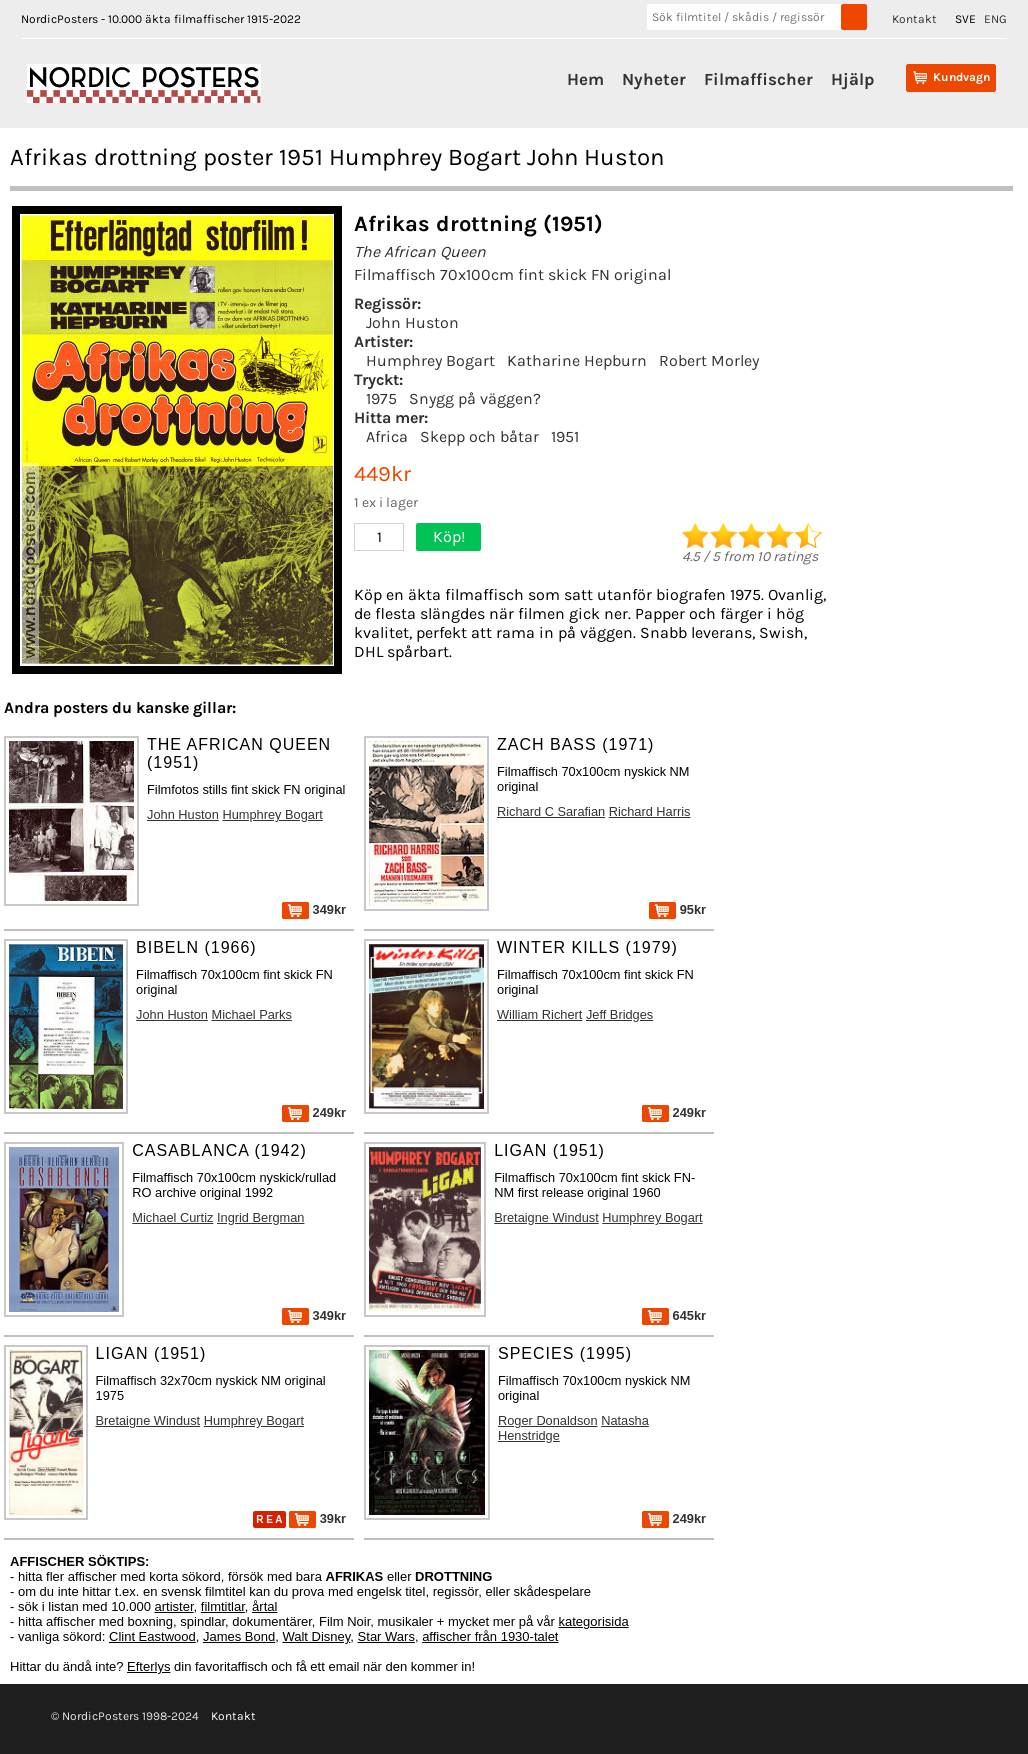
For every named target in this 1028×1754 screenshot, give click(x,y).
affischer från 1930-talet (490, 1636)
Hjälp (852, 79)
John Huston (412, 322)
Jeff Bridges (619, 1014)
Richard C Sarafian (551, 811)
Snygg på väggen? (475, 398)
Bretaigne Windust (546, 1217)
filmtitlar (223, 1606)
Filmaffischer (758, 79)
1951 (565, 436)
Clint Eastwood (152, 1636)
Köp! (449, 536)
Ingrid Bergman (261, 1217)
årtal (264, 1606)
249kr (314, 1112)
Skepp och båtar (479, 436)
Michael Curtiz (172, 1217)
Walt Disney (316, 1636)
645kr (674, 1315)
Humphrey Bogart (430, 360)
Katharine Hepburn (577, 360)
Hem (585, 79)
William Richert (539, 1014)
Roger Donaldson (548, 1420)
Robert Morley (709, 360)
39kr (317, 1518)
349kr (314, 909)
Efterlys (148, 1666)
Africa (387, 436)
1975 (381, 398)
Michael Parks (252, 1014)
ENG (995, 19)
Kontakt (914, 19)
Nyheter (654, 79)
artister (174, 1606)
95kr (677, 909)
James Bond (239, 1636)
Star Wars (386, 1636)
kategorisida (594, 1621)
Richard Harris (650, 811)
